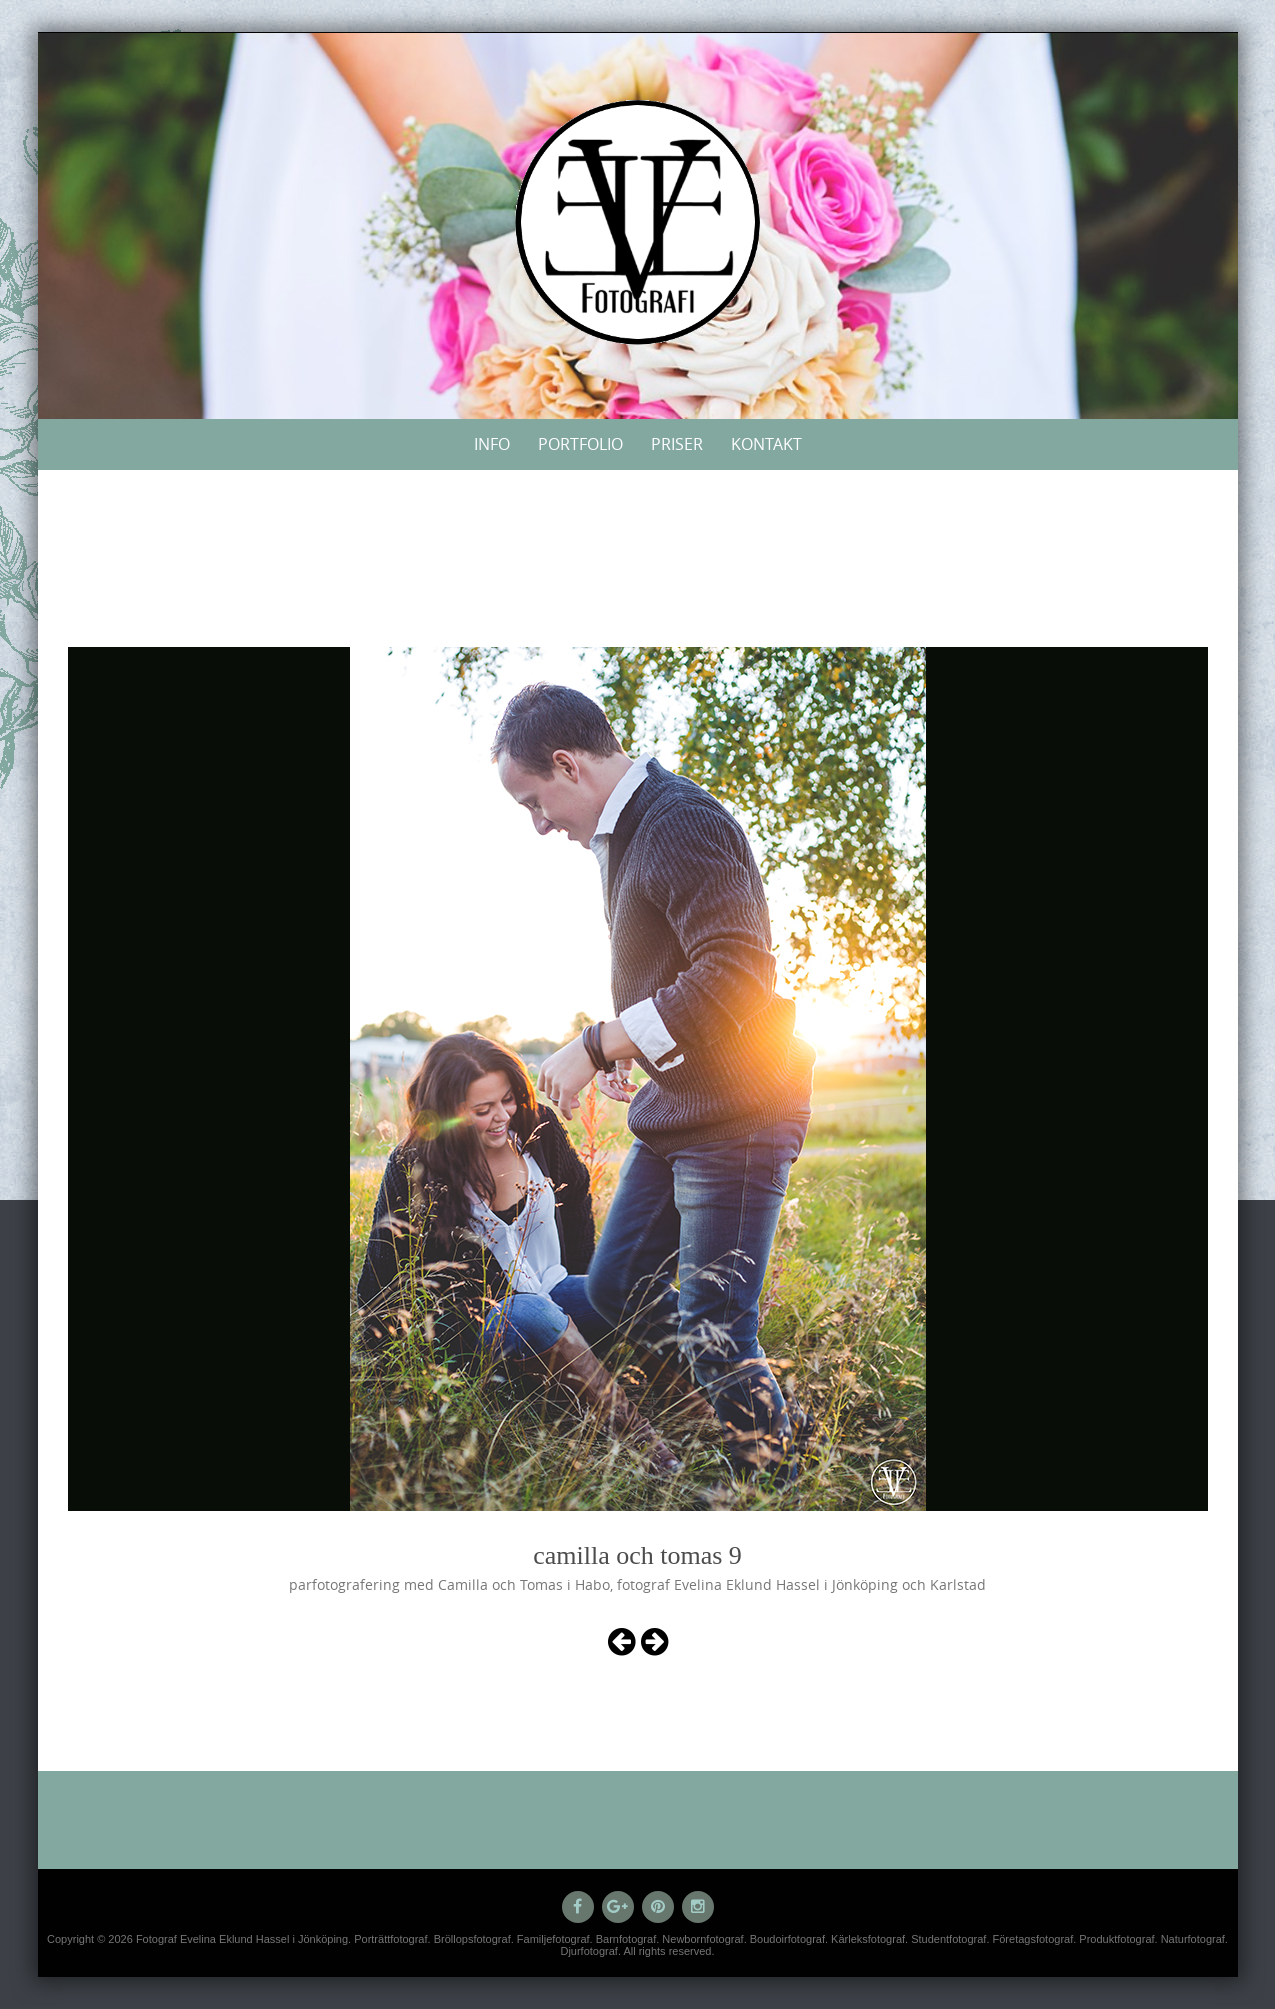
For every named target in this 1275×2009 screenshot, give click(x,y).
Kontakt (766, 444)
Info (492, 444)
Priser (677, 444)
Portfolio (580, 444)
